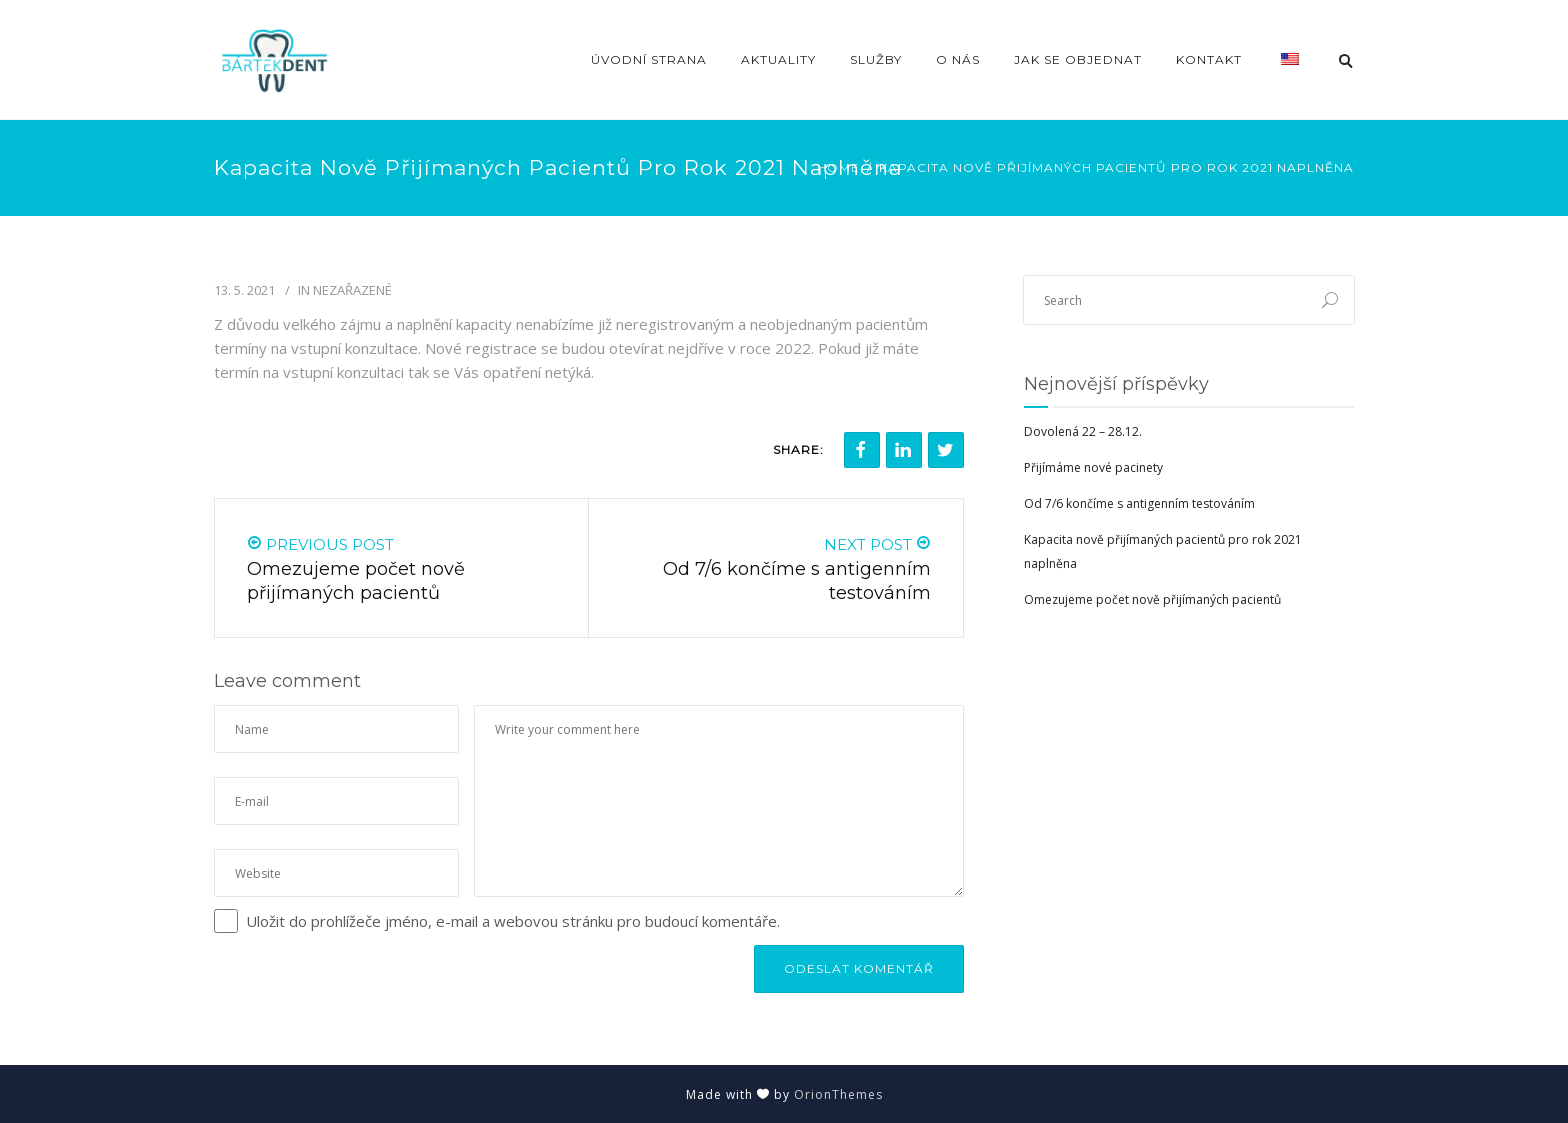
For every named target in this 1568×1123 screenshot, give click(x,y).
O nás (958, 59)
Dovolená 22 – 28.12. (1083, 431)
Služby (876, 59)
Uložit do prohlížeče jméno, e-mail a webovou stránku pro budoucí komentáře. (513, 921)
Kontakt (1209, 59)
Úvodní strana (649, 59)
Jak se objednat (1078, 59)
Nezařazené (352, 290)
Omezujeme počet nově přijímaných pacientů (1152, 599)
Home (838, 167)
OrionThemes (838, 1094)
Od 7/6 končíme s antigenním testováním (1139, 503)
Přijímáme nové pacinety (1093, 467)
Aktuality (778, 59)
